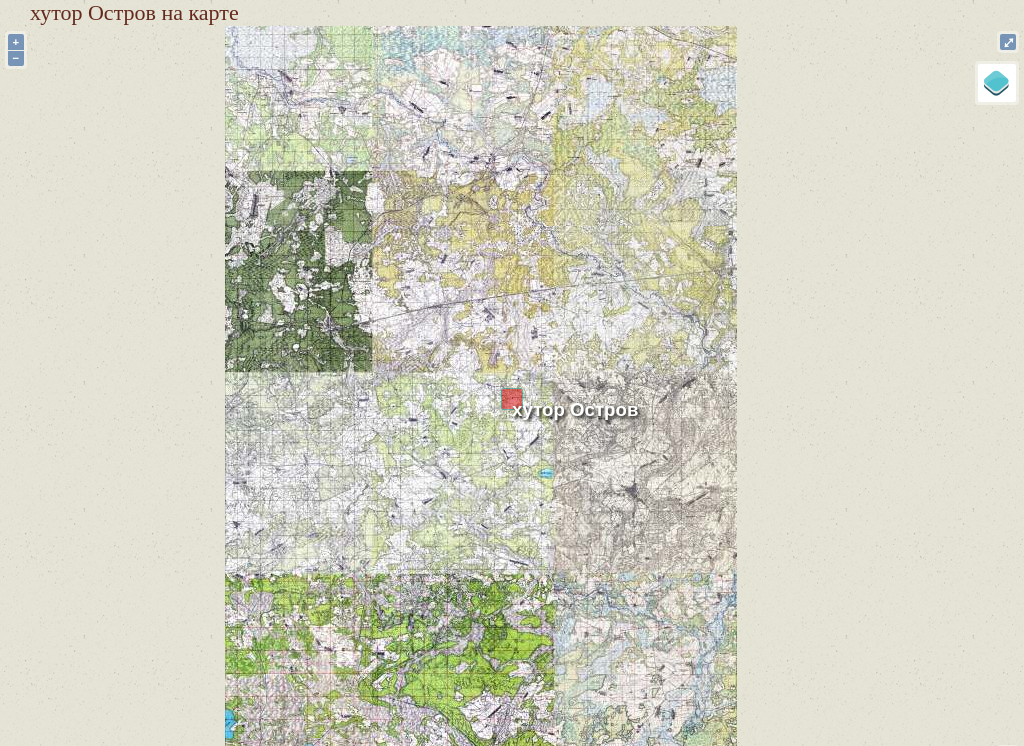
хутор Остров (575, 409)
